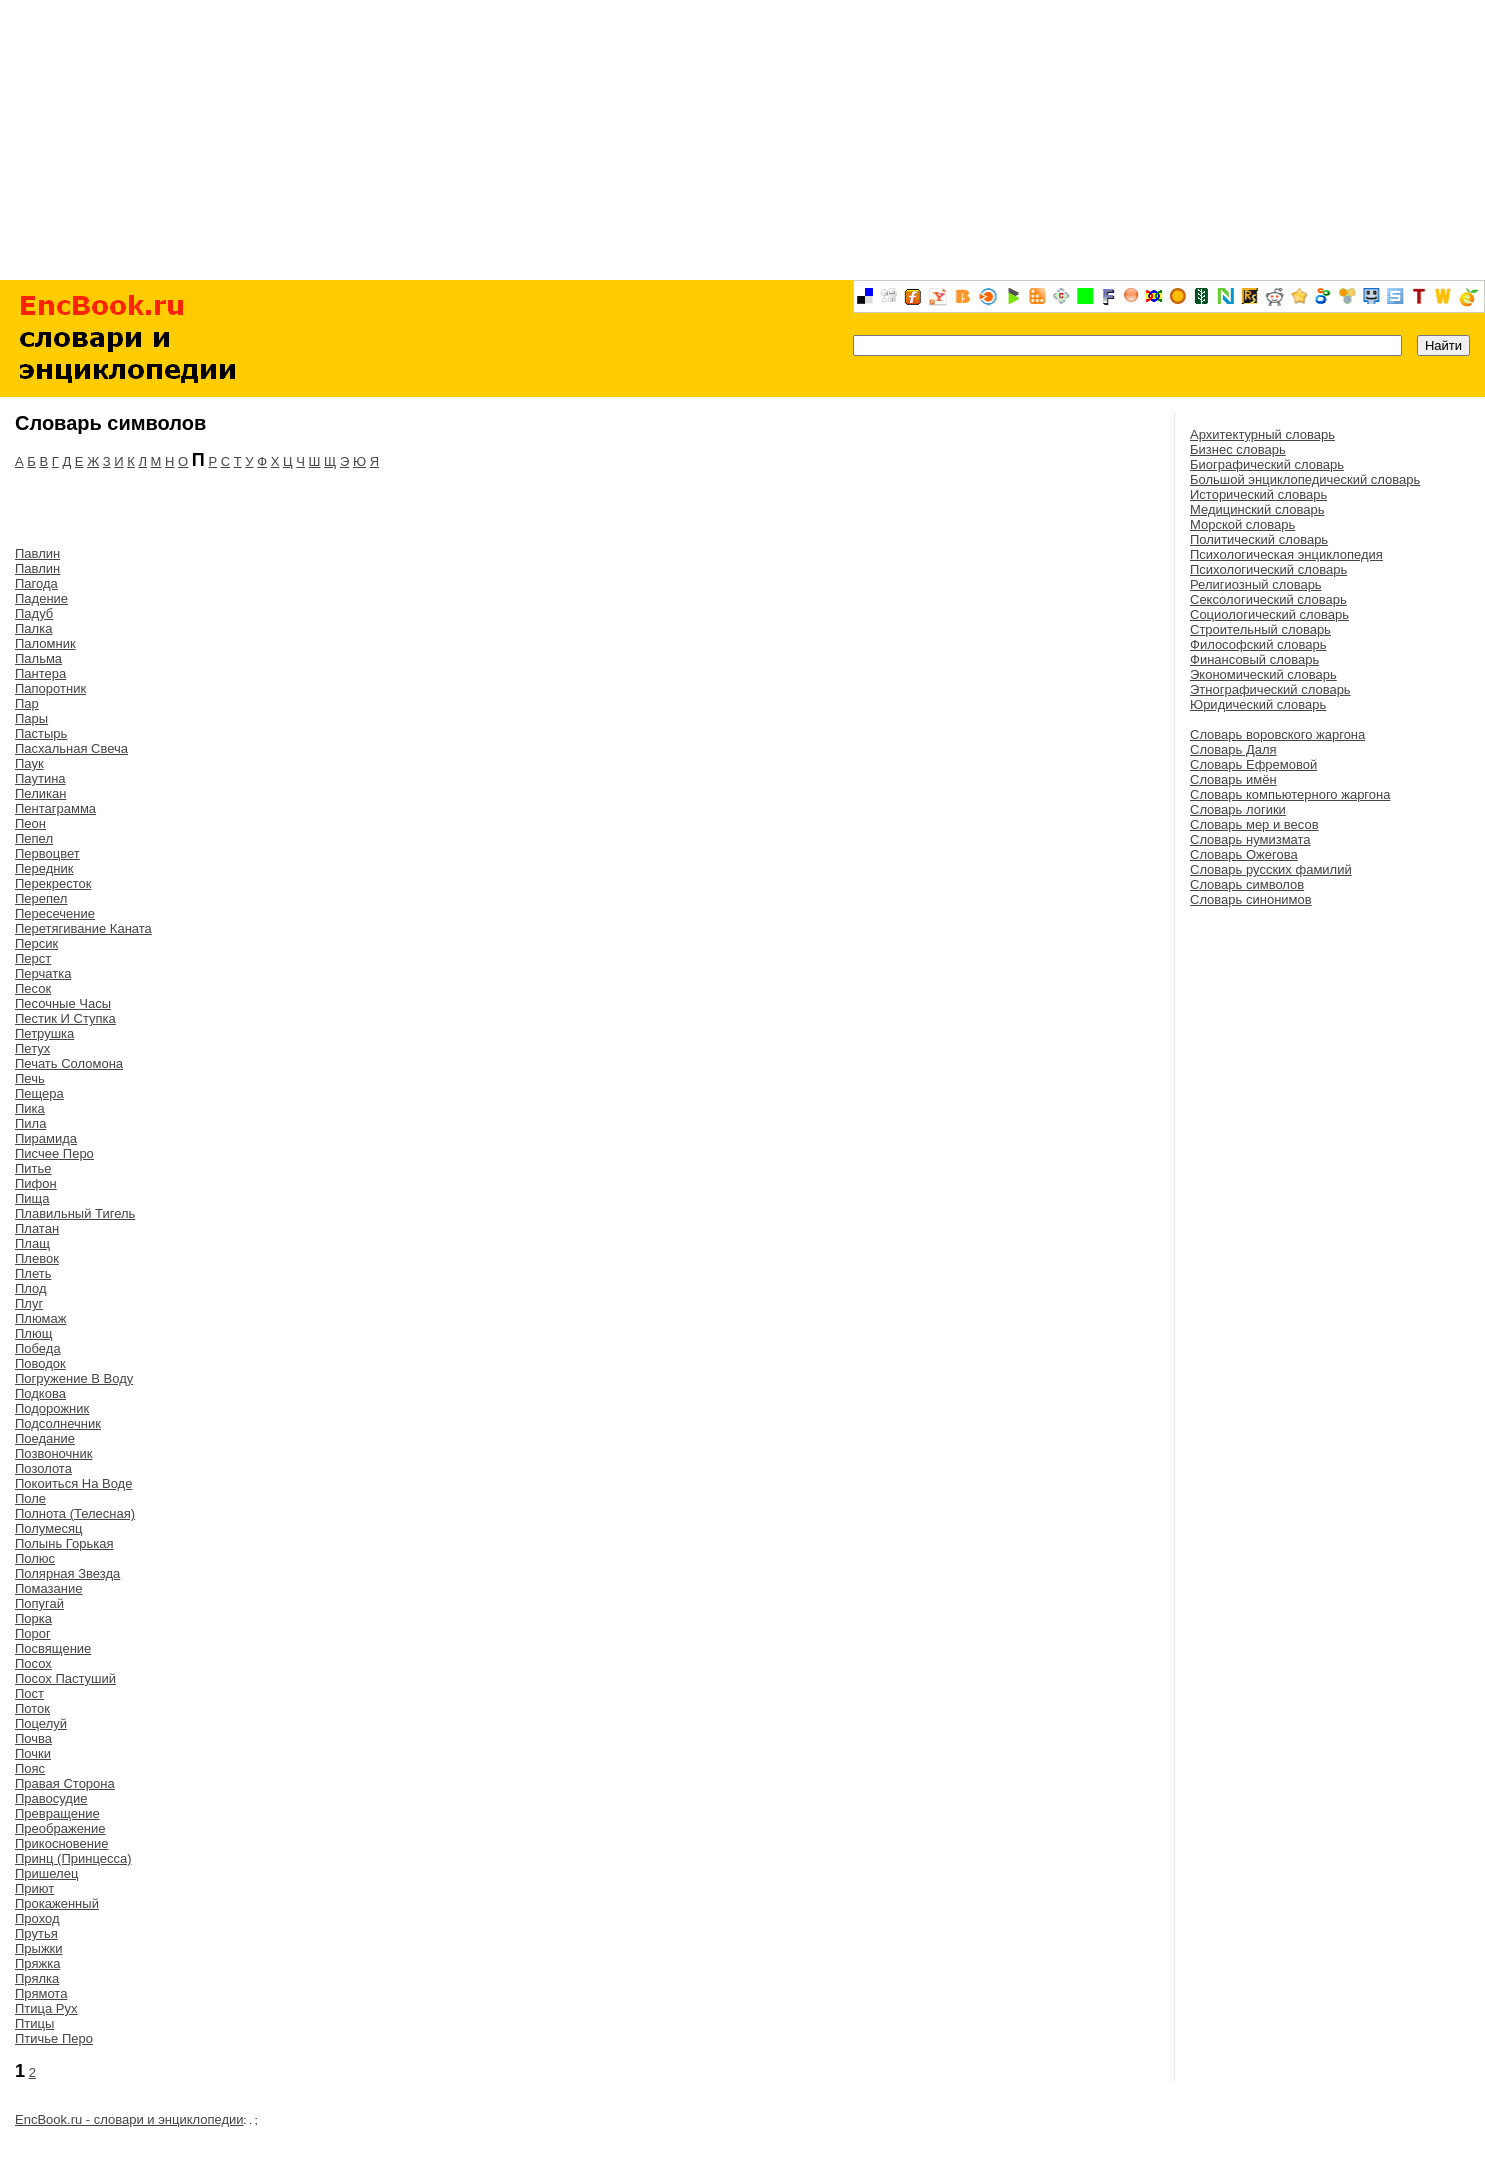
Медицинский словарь (1257, 509)
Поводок (40, 1363)
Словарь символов (1247, 884)
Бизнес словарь (1238, 449)
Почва (33, 1738)
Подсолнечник (58, 1423)
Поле (30, 1498)
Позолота (43, 1468)
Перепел (41, 898)
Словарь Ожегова (1244, 854)
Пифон (36, 1183)
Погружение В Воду (74, 1378)
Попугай (39, 1603)
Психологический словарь (1268, 569)
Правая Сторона (65, 1783)
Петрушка (44, 1033)
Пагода (36, 583)
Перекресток (53, 883)
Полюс (35, 1558)
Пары (31, 718)
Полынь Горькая (64, 1543)
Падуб (34, 613)
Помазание (48, 1588)
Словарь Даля (1233, 749)
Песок (33, 988)
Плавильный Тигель (75, 1213)
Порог (33, 1633)
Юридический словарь (1258, 704)
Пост (29, 1693)
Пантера (40, 673)
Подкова (40, 1393)
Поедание (45, 1438)
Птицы (34, 2023)
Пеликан (40, 793)
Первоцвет (47, 853)
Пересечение (55, 913)
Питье (33, 1168)
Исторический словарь (1258, 494)
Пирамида (46, 1138)
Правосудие (51, 1798)
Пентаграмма (55, 808)
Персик (36, 943)
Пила (30, 1123)
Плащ (32, 1243)
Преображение (60, 1828)
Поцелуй (41, 1723)
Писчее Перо (54, 1153)
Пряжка (37, 1963)
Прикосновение (61, 1843)
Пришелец (46, 1873)
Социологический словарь (1269, 614)
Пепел (34, 838)
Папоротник (50, 688)
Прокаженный (57, 1903)
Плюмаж (40, 1318)
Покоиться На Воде (73, 1483)
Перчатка (43, 973)
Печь (30, 1078)
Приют (34, 1888)
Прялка (37, 1978)
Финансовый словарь (1254, 659)
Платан (37, 1228)
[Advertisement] (743, 140)
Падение (41, 598)
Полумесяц (48, 1528)
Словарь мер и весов (1254, 824)
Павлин (37, 553)
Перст (33, 958)
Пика (30, 1108)
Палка (33, 628)
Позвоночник (53, 1453)
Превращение (57, 1813)
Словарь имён (1233, 779)
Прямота (41, 1993)
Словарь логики (1238, 809)
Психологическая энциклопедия (1286, 554)
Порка (33, 1618)
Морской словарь (1242, 524)
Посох (33, 1663)
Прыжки (39, 1948)
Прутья (36, 1933)
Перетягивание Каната (83, 928)
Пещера (39, 1093)
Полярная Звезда (67, 1573)
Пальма (38, 658)
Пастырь (41, 733)
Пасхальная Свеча (71, 748)
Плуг (29, 1303)
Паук (29, 763)
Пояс (30, 1768)
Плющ (33, 1333)
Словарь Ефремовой (1253, 764)
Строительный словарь (1260, 629)
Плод (31, 1288)
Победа (38, 1348)
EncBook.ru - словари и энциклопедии (129, 2119)
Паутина (40, 778)
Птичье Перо (54, 2038)
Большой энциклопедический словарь (1305, 479)
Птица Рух (46, 2008)
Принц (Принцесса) (73, 1858)
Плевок (37, 1258)
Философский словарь (1258, 644)
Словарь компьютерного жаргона (1290, 794)
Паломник (45, 643)
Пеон (30, 823)
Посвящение (53, 1648)
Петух (32, 1048)
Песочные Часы (63, 1003)
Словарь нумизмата (1250, 839)
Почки (33, 1753)
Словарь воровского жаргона (1277, 734)
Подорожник (52, 1408)
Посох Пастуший (65, 1678)
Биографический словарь (1267, 464)
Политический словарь (1259, 539)
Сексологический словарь (1268, 599)
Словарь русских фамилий (1271, 869)
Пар (27, 703)
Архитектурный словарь (1262, 434)
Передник (44, 868)
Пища (32, 1198)
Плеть (33, 1273)
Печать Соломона (69, 1063)
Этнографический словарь (1270, 689)
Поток (32, 1708)
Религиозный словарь (1256, 584)
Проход (37, 1918)
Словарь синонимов (1251, 899)
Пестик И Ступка (65, 1018)
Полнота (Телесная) (75, 1513)
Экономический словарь (1263, 674)
